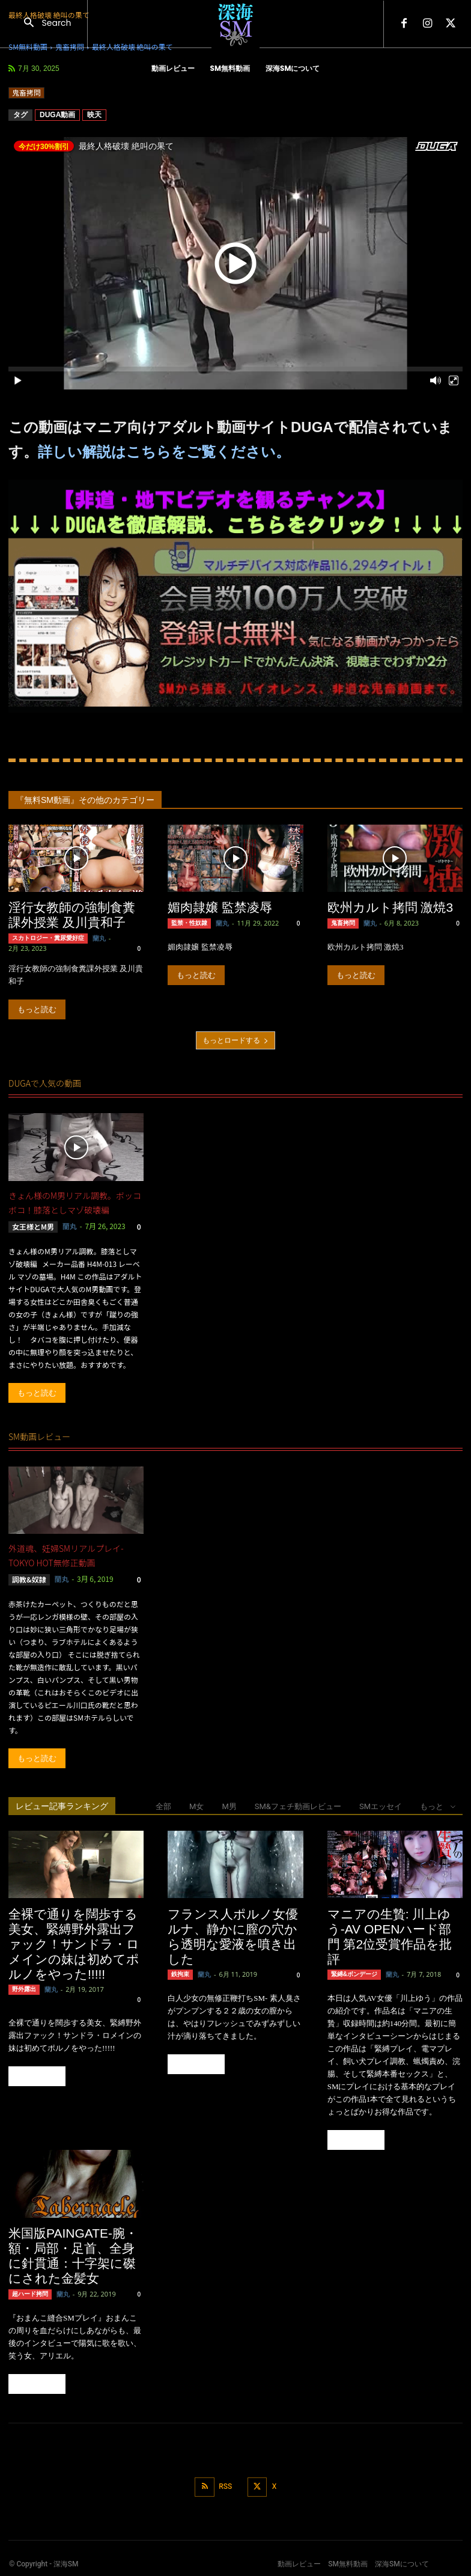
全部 (163, 1806)
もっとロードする (235, 1040)
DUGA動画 (57, 115)
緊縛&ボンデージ (354, 1974)
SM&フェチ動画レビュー (298, 1806)
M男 (229, 1806)
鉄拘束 (180, 1974)
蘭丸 (99, 938)
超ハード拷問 (30, 2294)
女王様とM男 (33, 1226)
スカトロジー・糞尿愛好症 (48, 938)
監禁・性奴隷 (189, 923)
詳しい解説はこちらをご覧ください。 (164, 452)
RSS (225, 2486)
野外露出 (24, 1989)
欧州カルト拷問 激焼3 (390, 907)
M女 (196, 1806)
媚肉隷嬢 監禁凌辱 (220, 907)
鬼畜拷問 (26, 93)
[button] (43, 24)
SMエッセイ (380, 1806)
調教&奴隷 (29, 1579)
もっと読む (36, 1009)
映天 (94, 115)
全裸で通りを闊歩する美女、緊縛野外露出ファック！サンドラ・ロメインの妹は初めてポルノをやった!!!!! (73, 1943)
